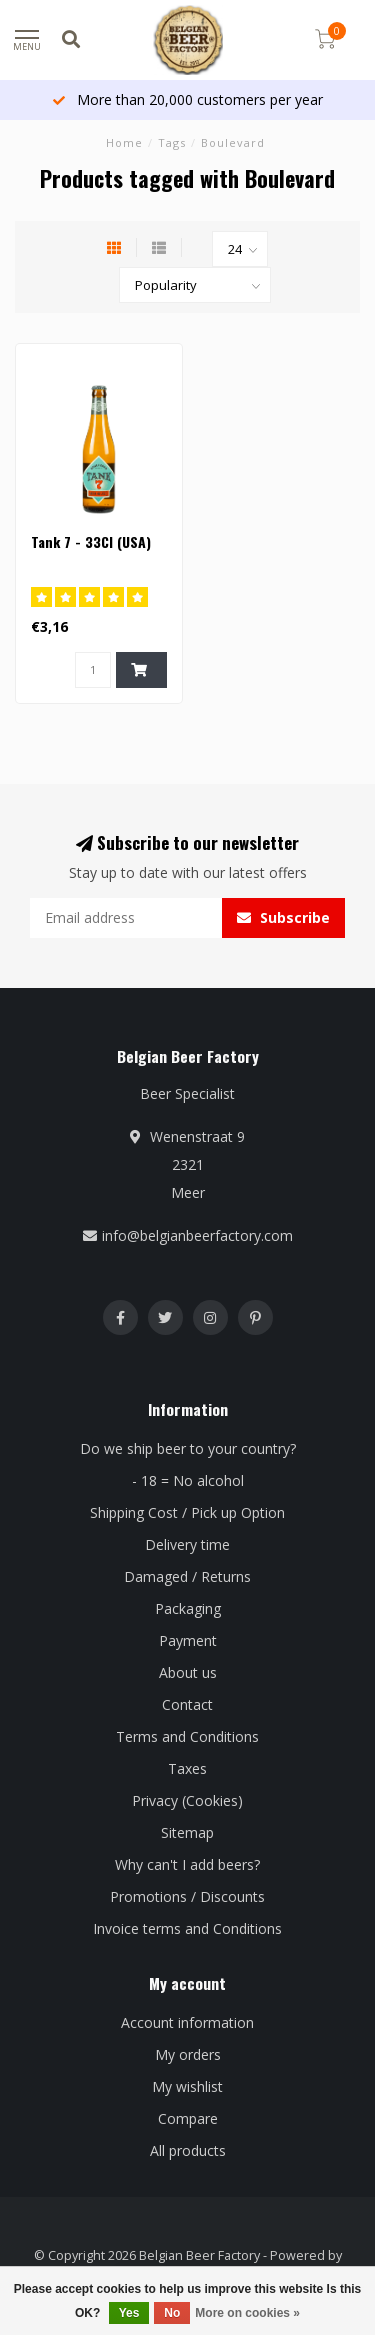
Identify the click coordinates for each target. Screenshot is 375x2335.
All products (188, 2150)
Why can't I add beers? (187, 1864)
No (172, 2313)
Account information (187, 2022)
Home (124, 142)
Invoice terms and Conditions (187, 1928)
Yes (129, 2313)
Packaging (188, 1608)
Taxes (187, 1768)
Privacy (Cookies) (187, 1800)
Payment (188, 1640)
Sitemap (187, 1832)
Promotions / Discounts (187, 1896)
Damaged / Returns (187, 1576)
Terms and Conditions (187, 1736)
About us (188, 1672)
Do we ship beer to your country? (188, 1448)
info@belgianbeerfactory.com (197, 1235)
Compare (188, 2118)
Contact (187, 1704)
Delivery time (187, 1544)
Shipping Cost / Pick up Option (187, 1512)
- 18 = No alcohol (188, 1480)
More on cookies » (247, 2313)
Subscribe (283, 917)
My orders (188, 2054)
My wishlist (187, 2086)
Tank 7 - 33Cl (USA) (91, 541)
